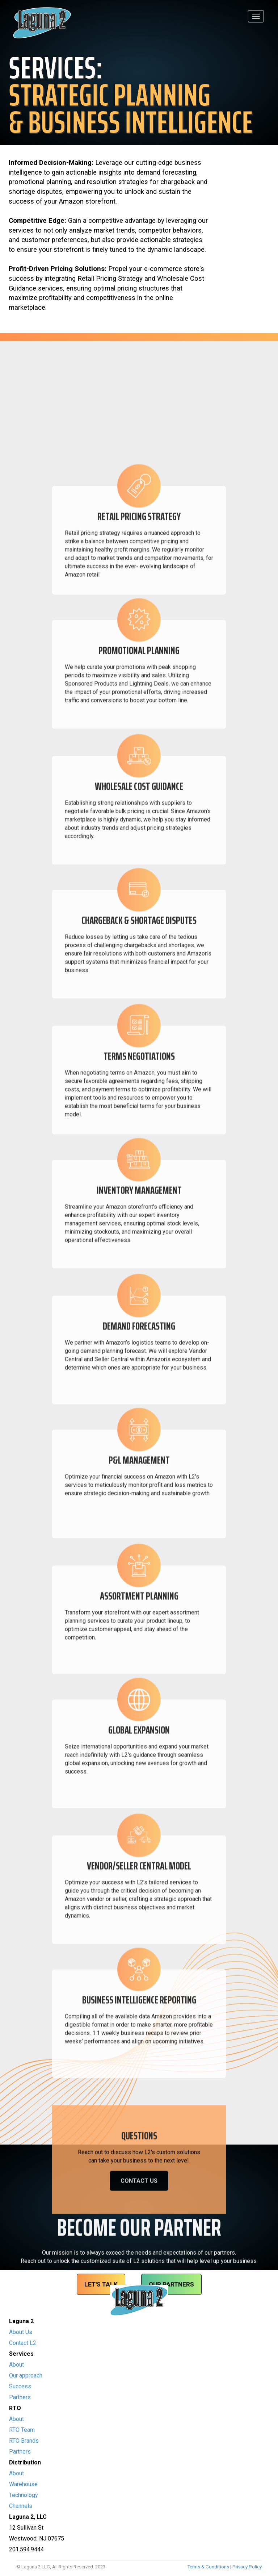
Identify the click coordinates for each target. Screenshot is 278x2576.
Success (20, 2386)
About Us (20, 2332)
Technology (23, 2495)
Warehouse (23, 2484)
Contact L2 (22, 2342)
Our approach (25, 2375)
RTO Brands (24, 2440)
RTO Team (22, 2429)
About (16, 2364)
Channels (20, 2505)
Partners (20, 2397)
